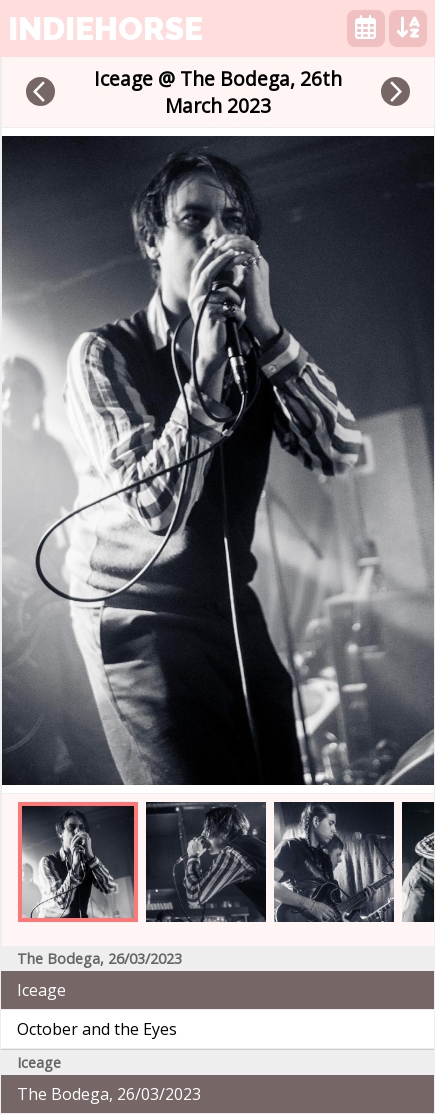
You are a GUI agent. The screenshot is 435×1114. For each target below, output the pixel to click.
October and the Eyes (97, 1029)
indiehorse (105, 28)
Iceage (41, 990)
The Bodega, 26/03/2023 (109, 1094)
